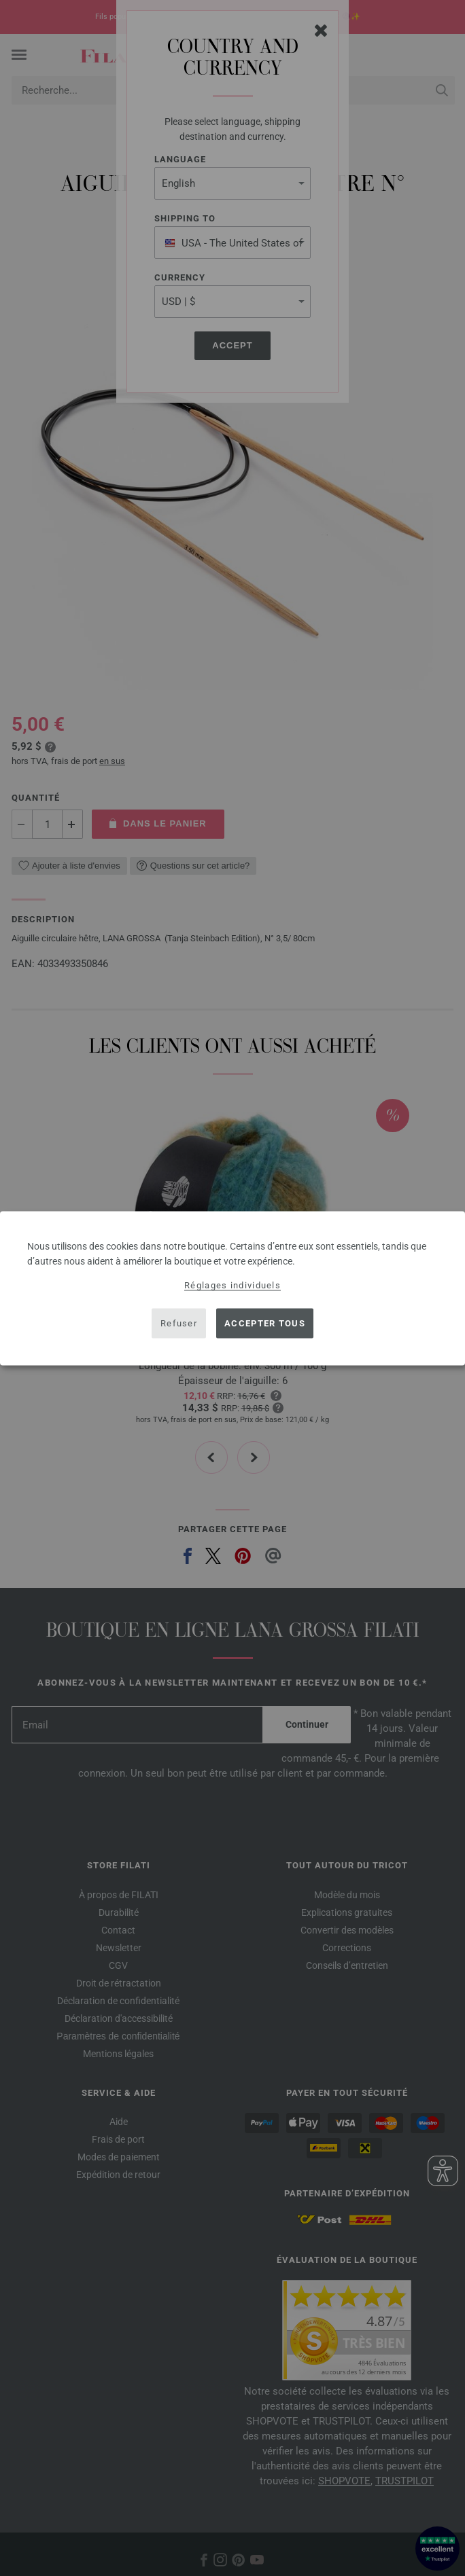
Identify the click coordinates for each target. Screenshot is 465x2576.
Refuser (178, 1323)
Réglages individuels (232, 1285)
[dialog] (232, 1288)
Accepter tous (264, 1323)
